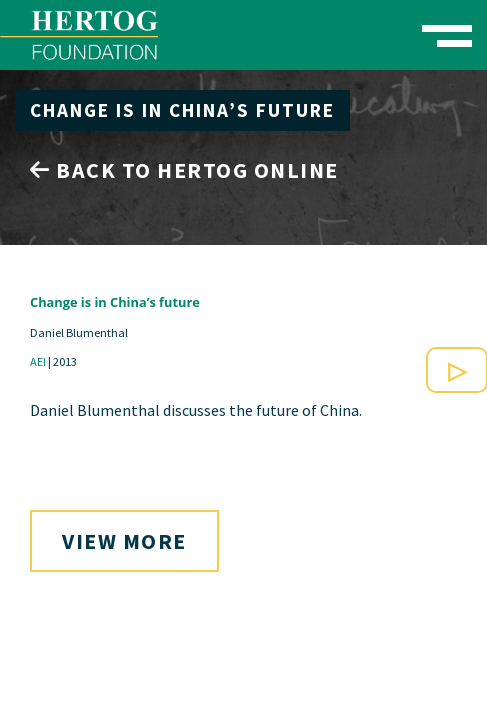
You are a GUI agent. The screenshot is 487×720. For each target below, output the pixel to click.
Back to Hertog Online (184, 170)
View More (124, 541)
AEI (38, 361)
